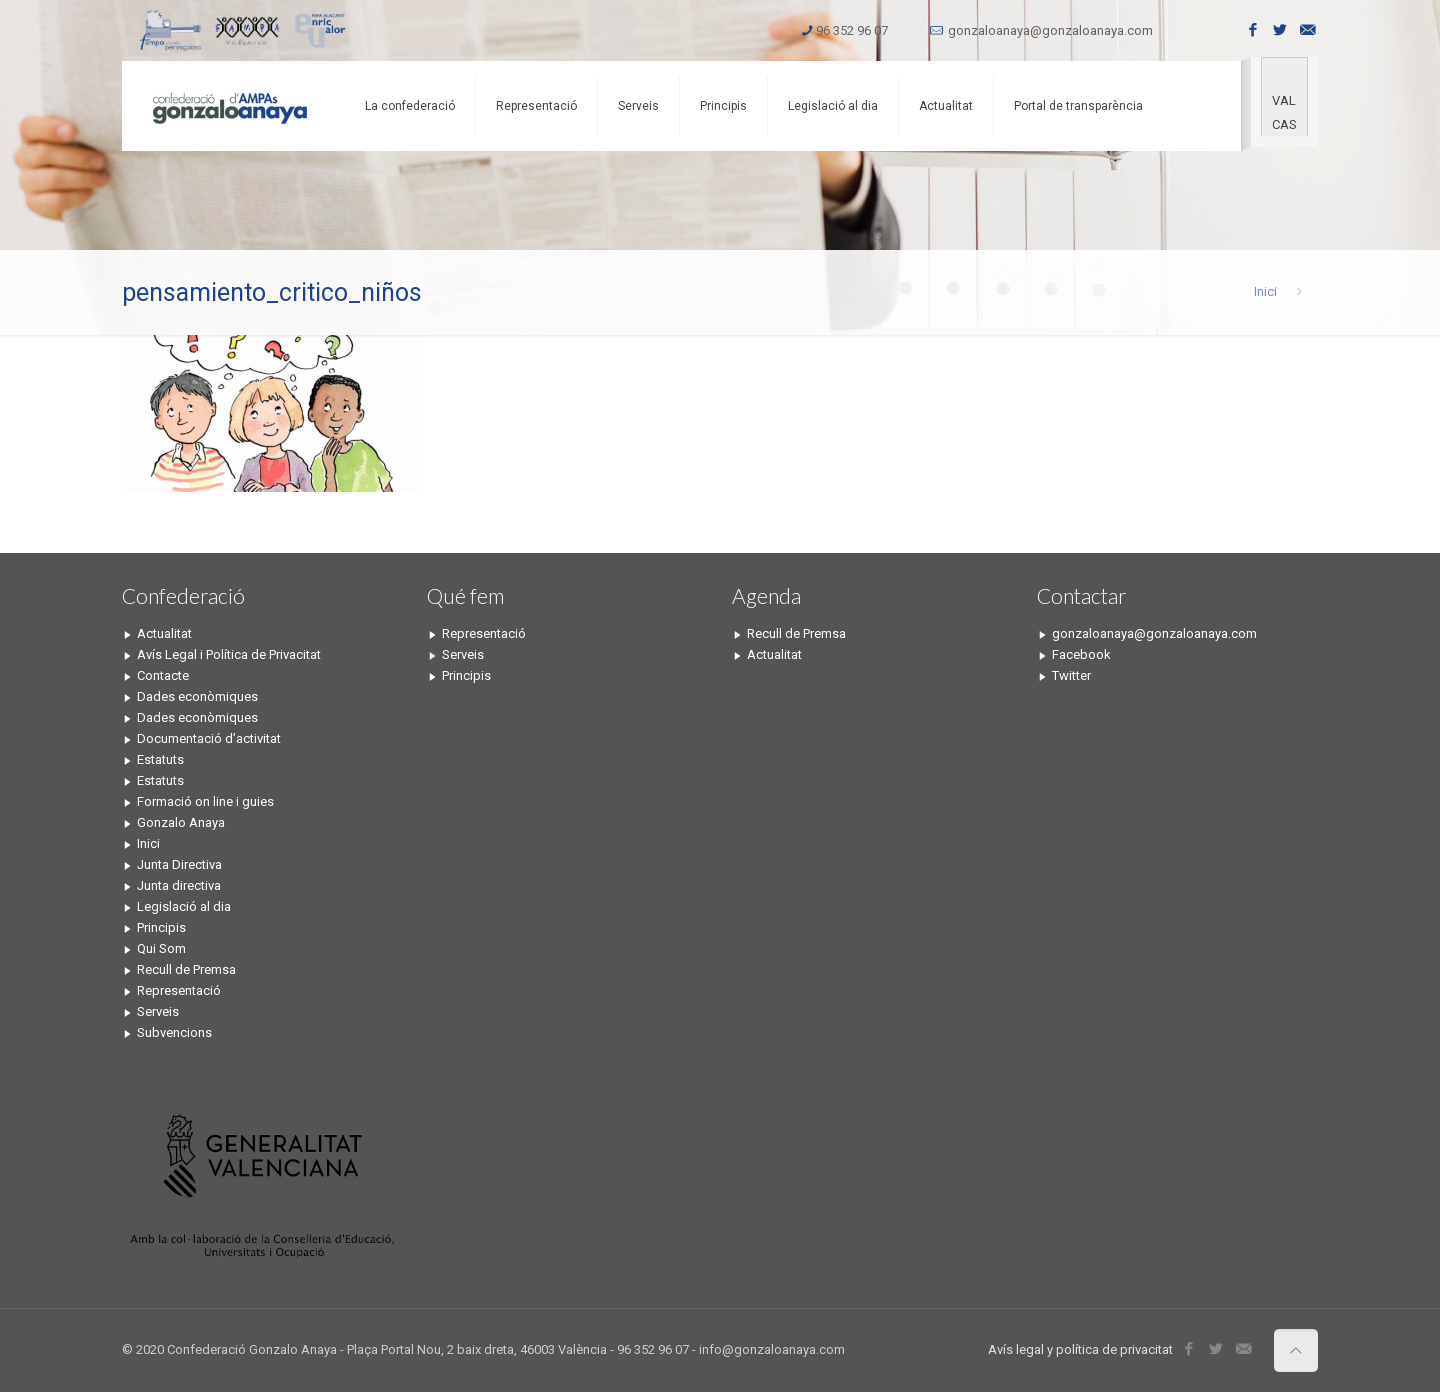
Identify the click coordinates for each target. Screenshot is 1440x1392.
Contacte (163, 675)
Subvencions (174, 1032)
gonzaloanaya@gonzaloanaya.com (1050, 30)
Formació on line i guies (205, 801)
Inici (1265, 291)
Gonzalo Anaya (181, 822)
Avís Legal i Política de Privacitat (229, 654)
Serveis (158, 1011)
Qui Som (161, 948)
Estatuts (160, 759)
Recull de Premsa (186, 969)
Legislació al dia (184, 906)
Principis (161, 927)
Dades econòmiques (197, 696)
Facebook (1081, 654)
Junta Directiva (179, 864)
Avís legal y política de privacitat (1080, 1349)
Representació (179, 990)
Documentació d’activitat (209, 738)
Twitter (1071, 675)
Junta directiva (179, 885)
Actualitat (164, 633)
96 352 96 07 (852, 30)
